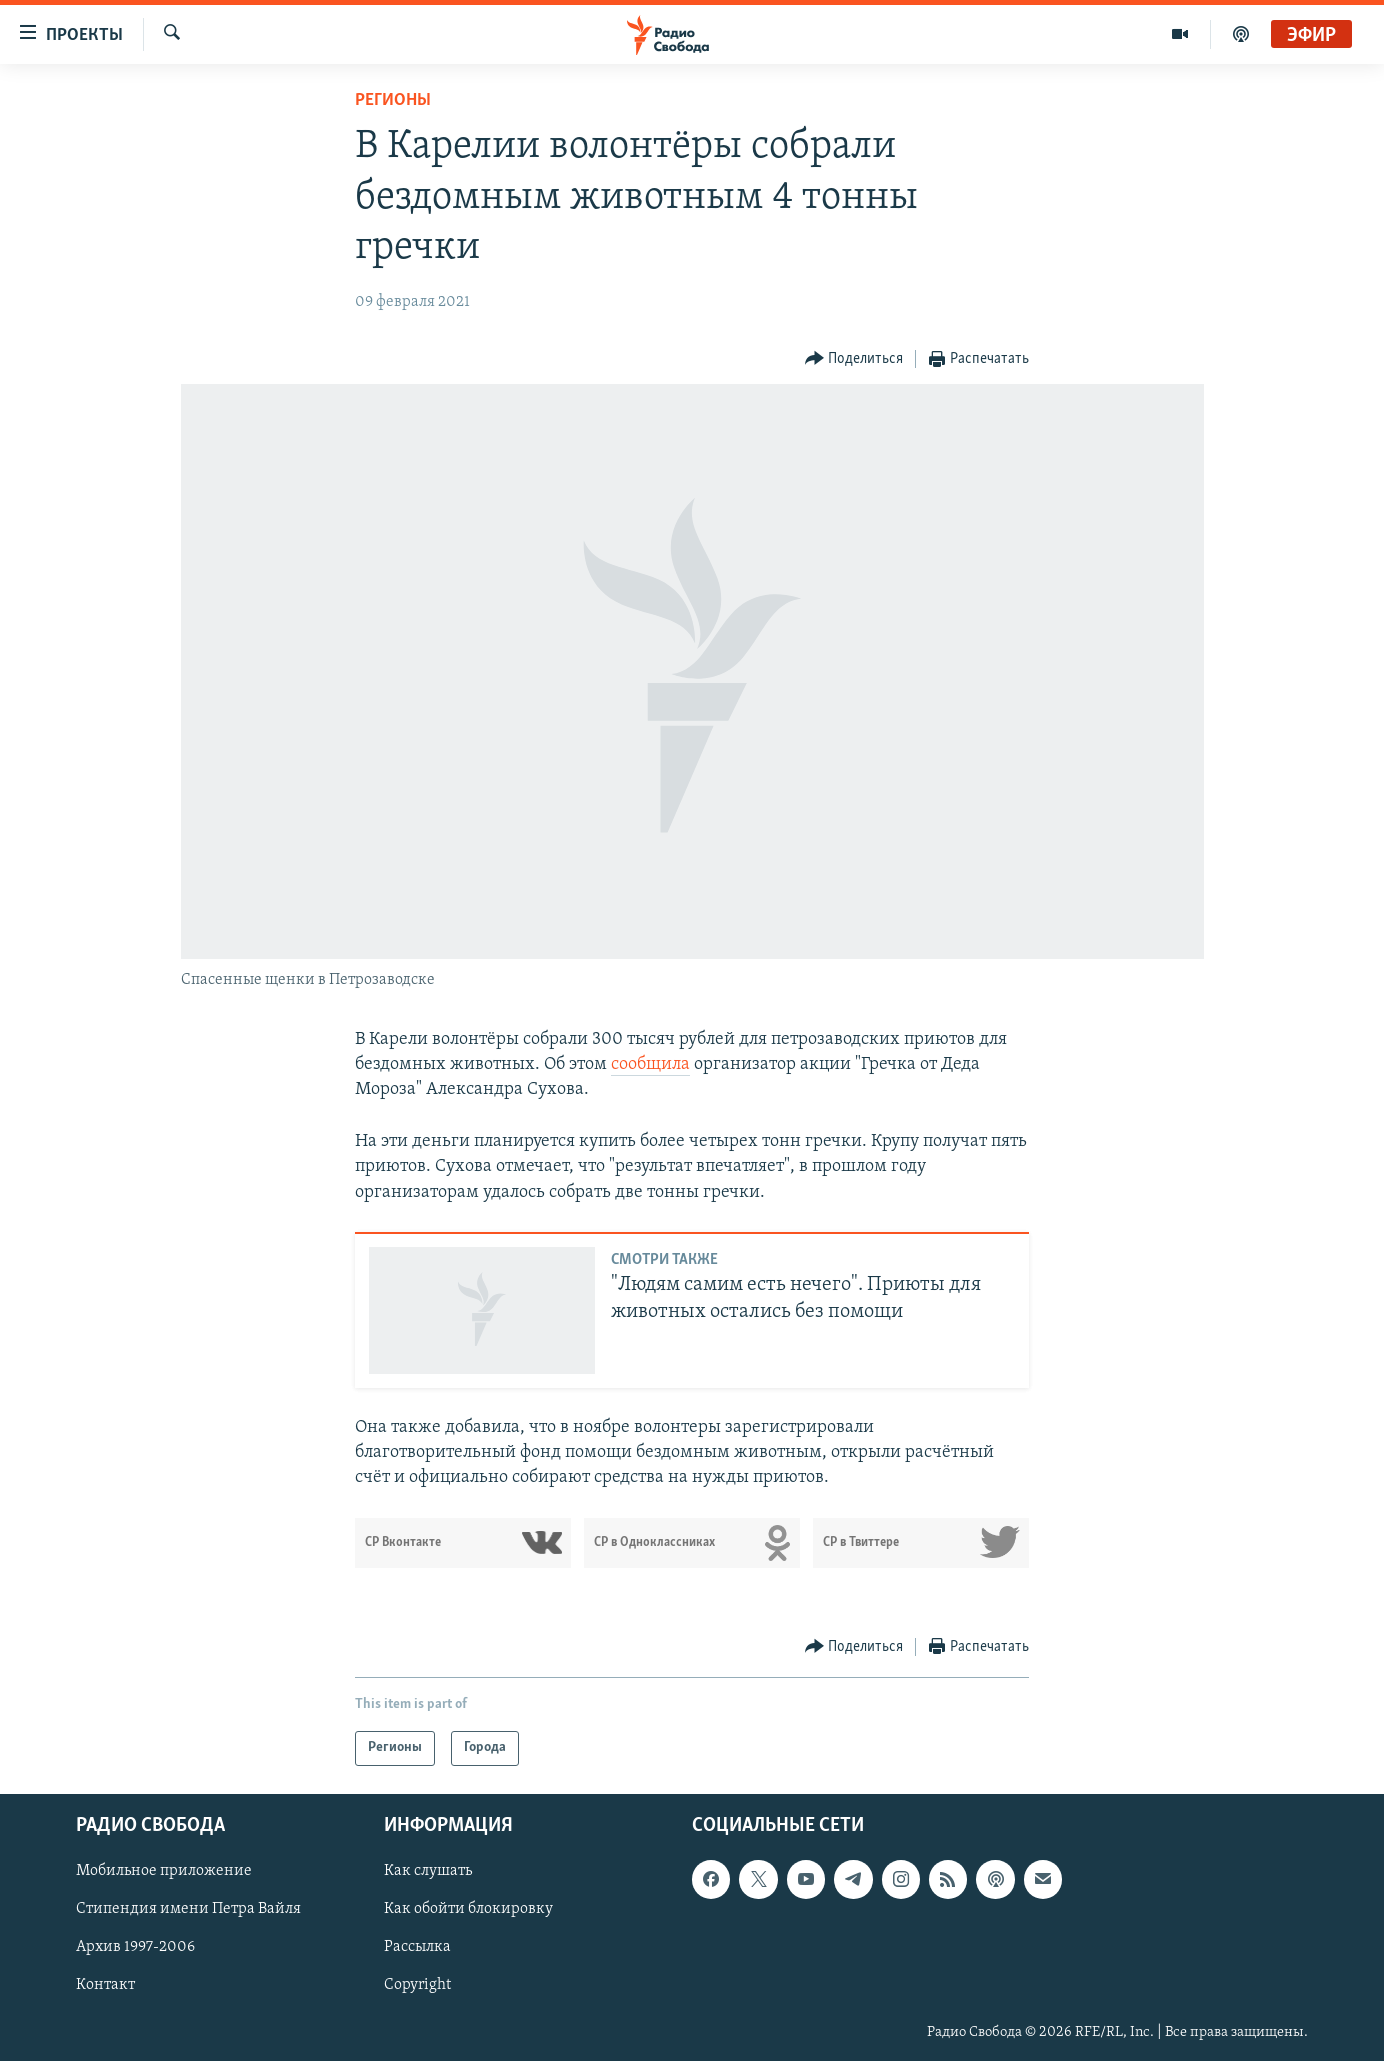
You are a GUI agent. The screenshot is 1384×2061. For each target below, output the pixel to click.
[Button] (854, 359)
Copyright (417, 1985)
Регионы (393, 100)
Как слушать (428, 1871)
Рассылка (417, 1947)
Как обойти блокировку (468, 1909)
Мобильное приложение (164, 1871)
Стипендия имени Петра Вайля (188, 1909)
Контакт (105, 1985)
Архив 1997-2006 (135, 1947)
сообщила (650, 1064)
